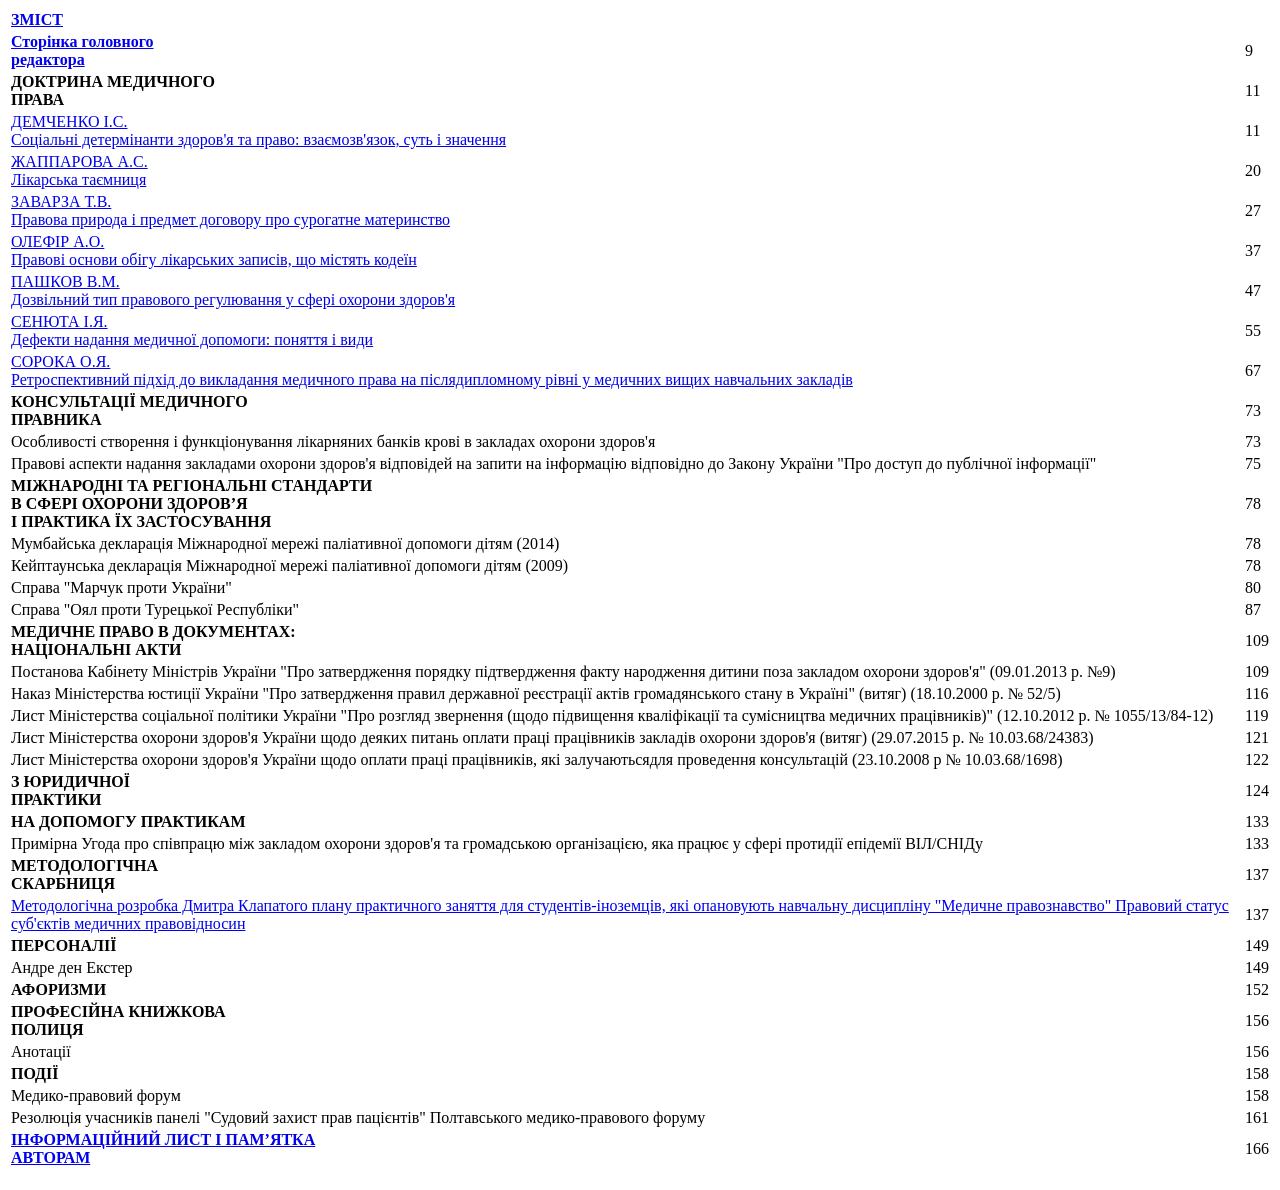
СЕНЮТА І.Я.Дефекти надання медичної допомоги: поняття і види (192, 330)
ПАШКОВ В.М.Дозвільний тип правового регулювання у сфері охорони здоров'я (233, 290)
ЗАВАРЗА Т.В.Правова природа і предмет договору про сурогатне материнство (230, 210)
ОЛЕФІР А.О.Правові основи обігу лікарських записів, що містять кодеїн (214, 250)
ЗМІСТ (37, 19)
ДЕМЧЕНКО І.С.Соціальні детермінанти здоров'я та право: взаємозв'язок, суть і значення (258, 130)
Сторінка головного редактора (82, 50)
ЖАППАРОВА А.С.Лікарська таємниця (79, 170)
